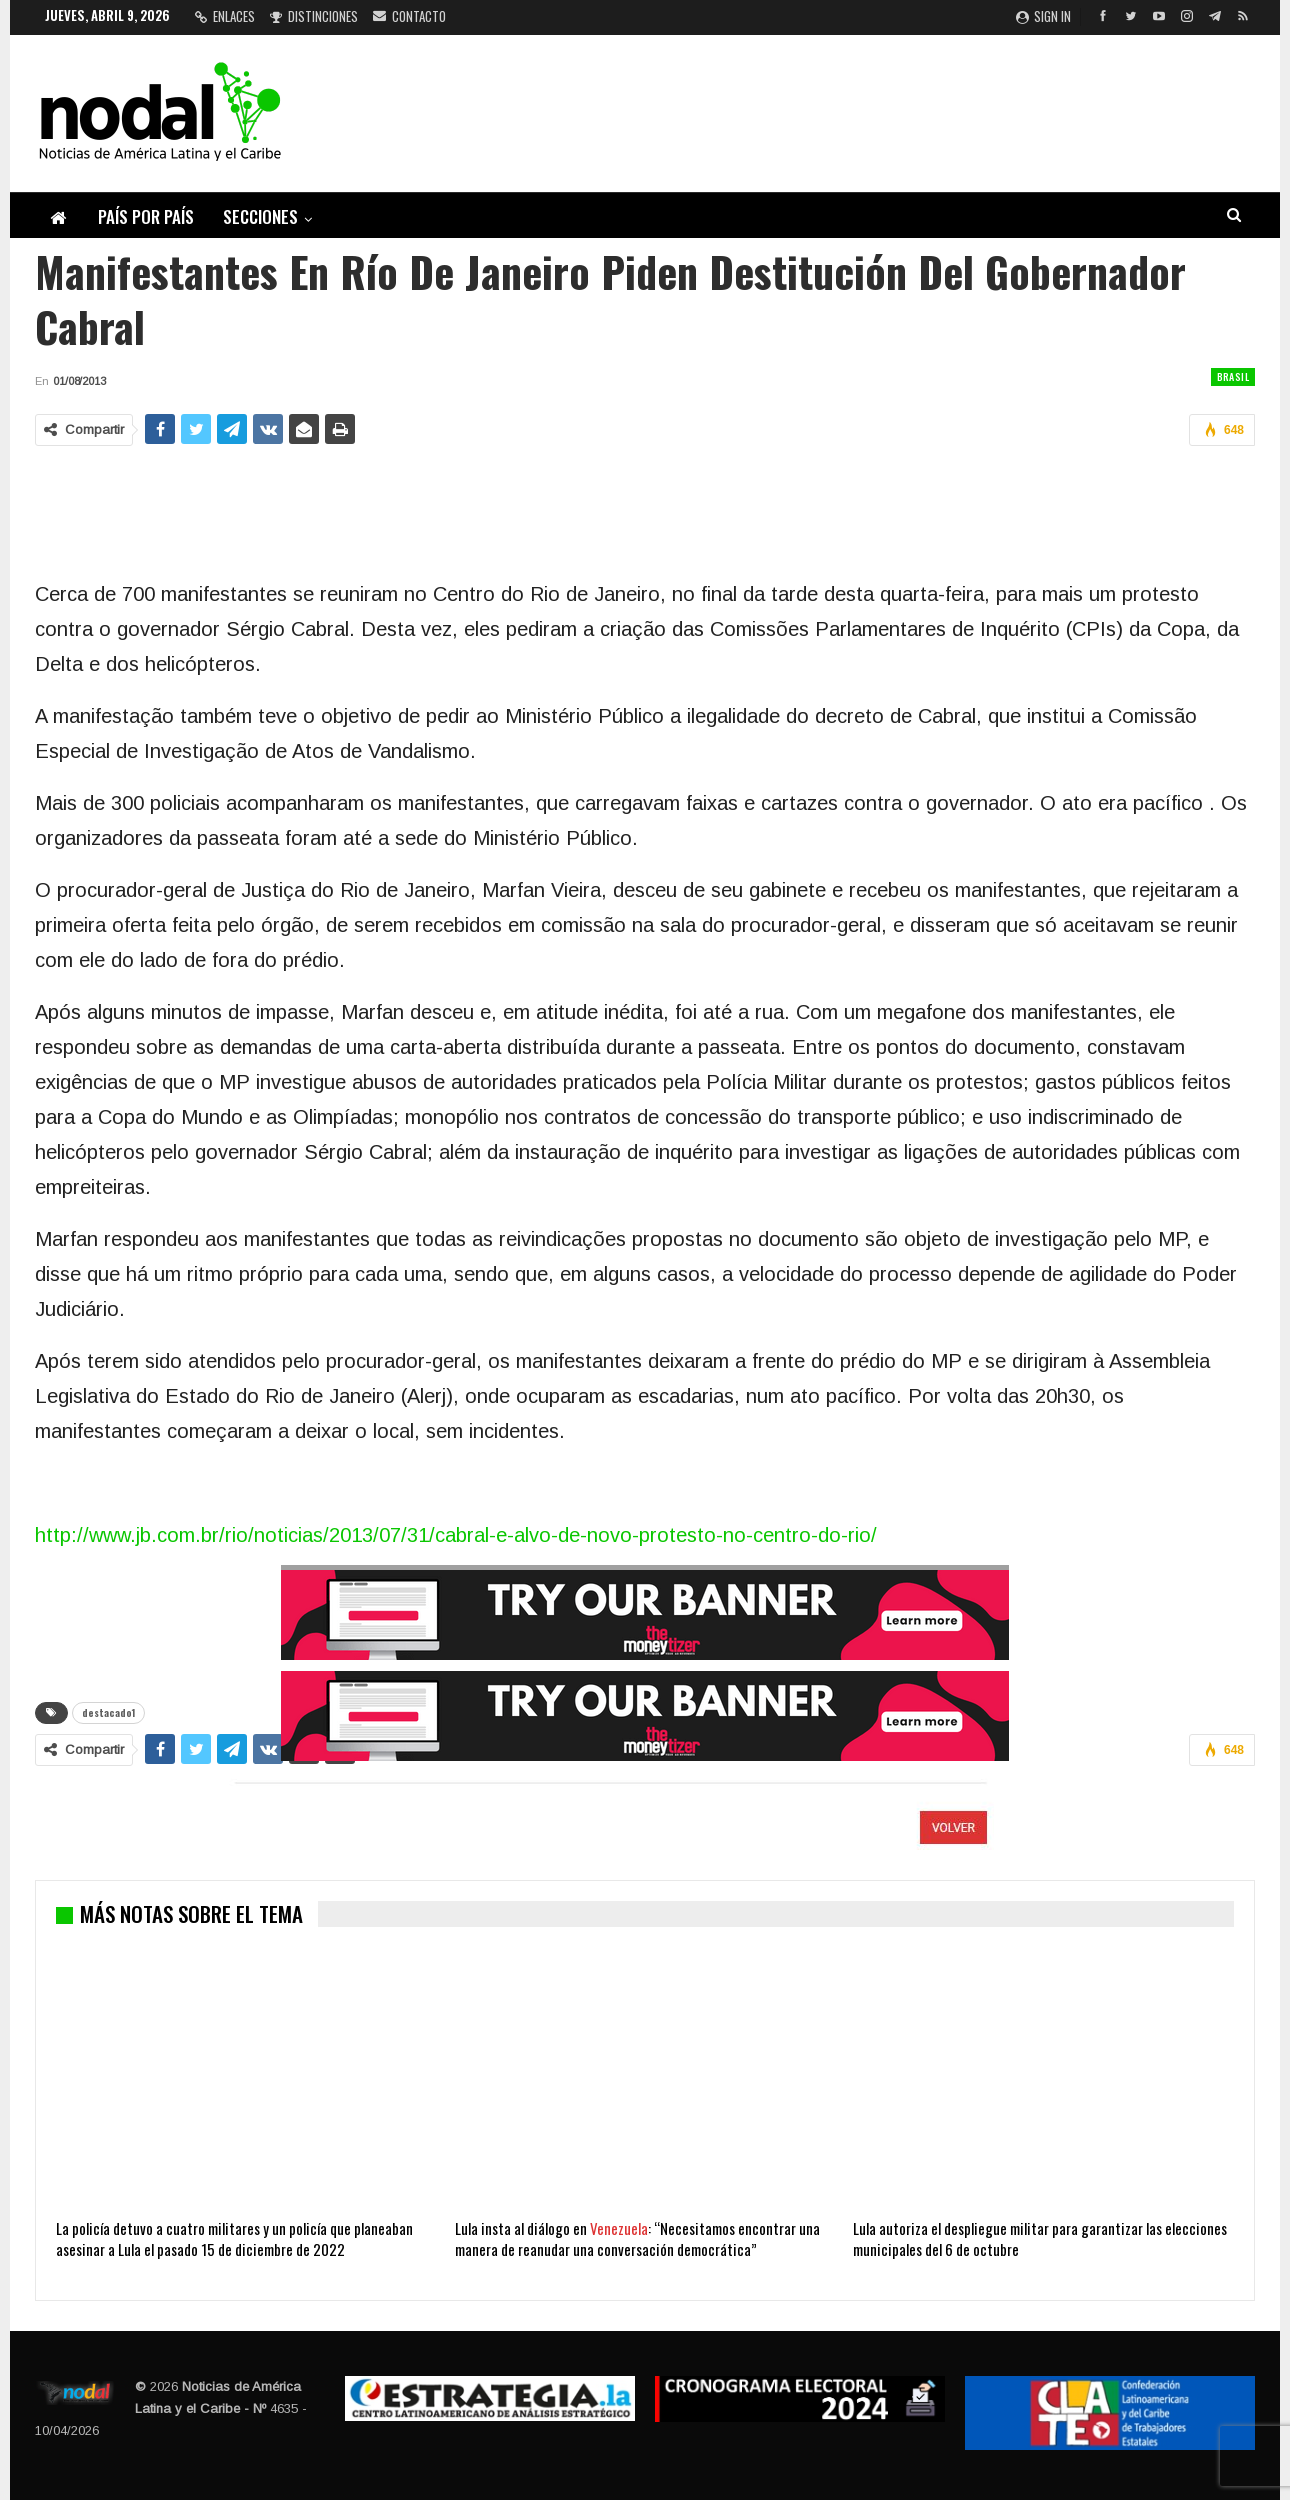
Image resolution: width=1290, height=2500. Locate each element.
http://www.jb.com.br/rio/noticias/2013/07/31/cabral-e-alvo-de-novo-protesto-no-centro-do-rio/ (456, 1535)
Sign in (1043, 16)
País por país (146, 216)
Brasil (1233, 376)
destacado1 (108, 1712)
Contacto (409, 16)
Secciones (260, 216)
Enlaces (225, 16)
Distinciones (314, 16)
